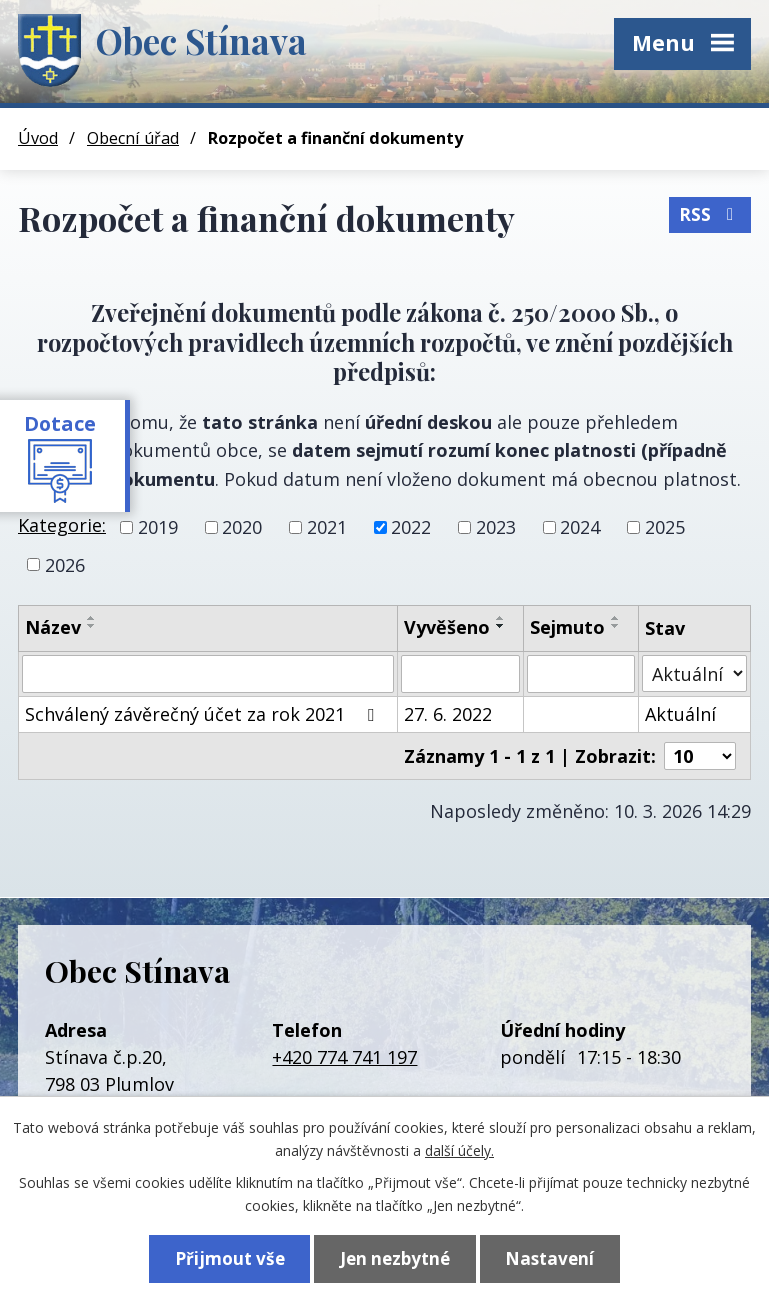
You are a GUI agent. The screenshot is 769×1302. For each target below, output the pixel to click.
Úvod (38, 138)
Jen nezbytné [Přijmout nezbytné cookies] (395, 1258)
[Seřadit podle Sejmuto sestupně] (616, 626)
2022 (411, 527)
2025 (665, 527)
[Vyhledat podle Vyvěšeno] (460, 674)
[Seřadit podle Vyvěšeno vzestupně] (501, 618)
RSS (710, 214)
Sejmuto (567, 627)
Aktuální (680, 714)
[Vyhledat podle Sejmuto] (581, 674)
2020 (242, 527)
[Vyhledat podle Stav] (694, 673)
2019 (158, 527)
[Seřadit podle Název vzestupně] (92, 618)
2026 (65, 564)
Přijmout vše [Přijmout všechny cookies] (230, 1258)
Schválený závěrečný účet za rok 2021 (203, 714)
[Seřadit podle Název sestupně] (92, 626)
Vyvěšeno (447, 627)
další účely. (459, 1149)
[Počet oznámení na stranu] (700, 756)
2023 (496, 527)
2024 (580, 527)
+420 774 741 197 (344, 1057)
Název (53, 627)
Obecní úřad (133, 138)
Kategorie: (62, 525)
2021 (327, 527)
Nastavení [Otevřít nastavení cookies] (549, 1258)
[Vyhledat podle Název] (208, 674)
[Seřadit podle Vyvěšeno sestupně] (501, 626)
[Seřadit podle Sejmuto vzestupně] (616, 618)
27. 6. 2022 (448, 714)
